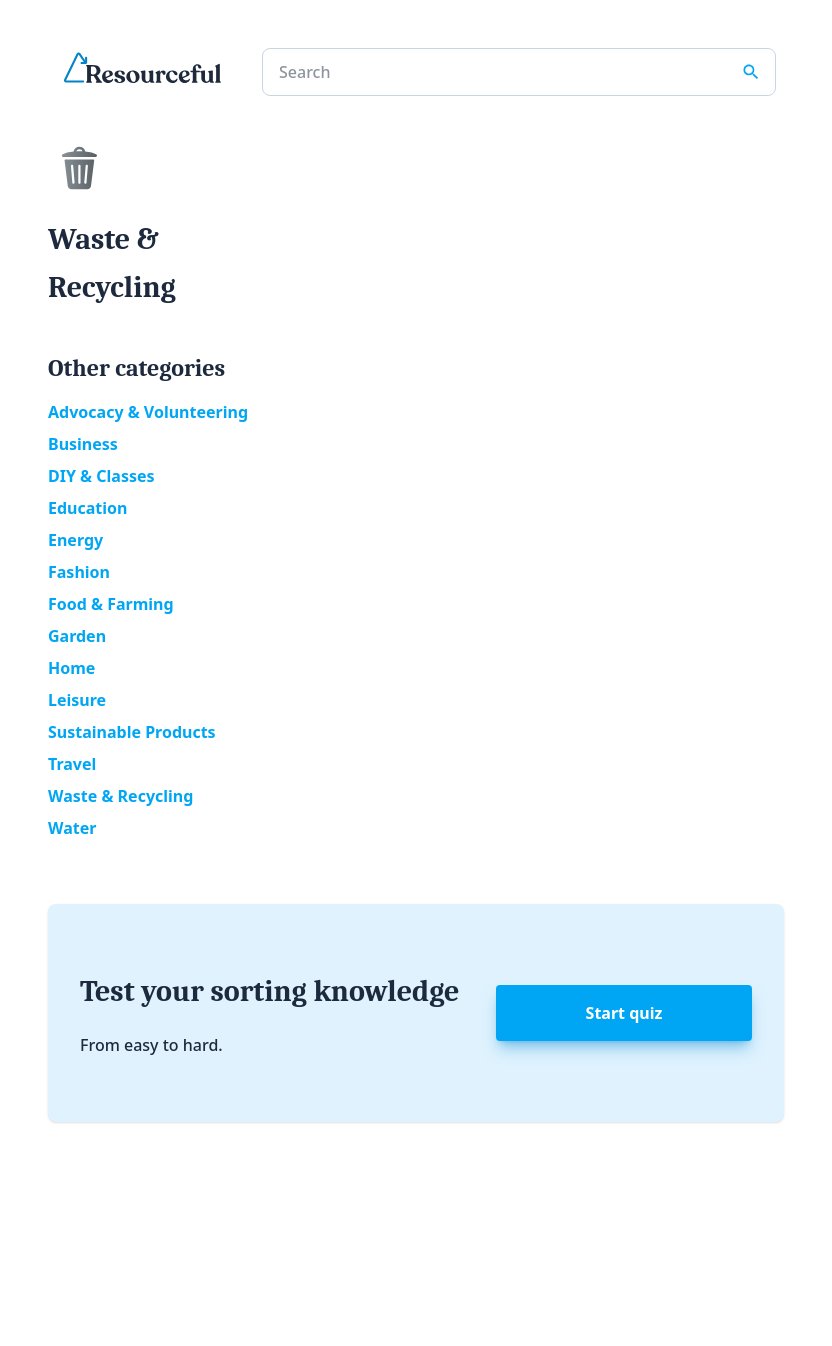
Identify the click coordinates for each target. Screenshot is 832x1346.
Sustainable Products (132, 732)
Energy (75, 540)
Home (71, 668)
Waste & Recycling (120, 796)
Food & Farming (111, 604)
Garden (77, 636)
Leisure (77, 700)
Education (87, 508)
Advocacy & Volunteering (148, 412)
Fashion (79, 572)
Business (83, 444)
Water (72, 828)
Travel (72, 764)
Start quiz (624, 1013)
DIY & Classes (101, 476)
